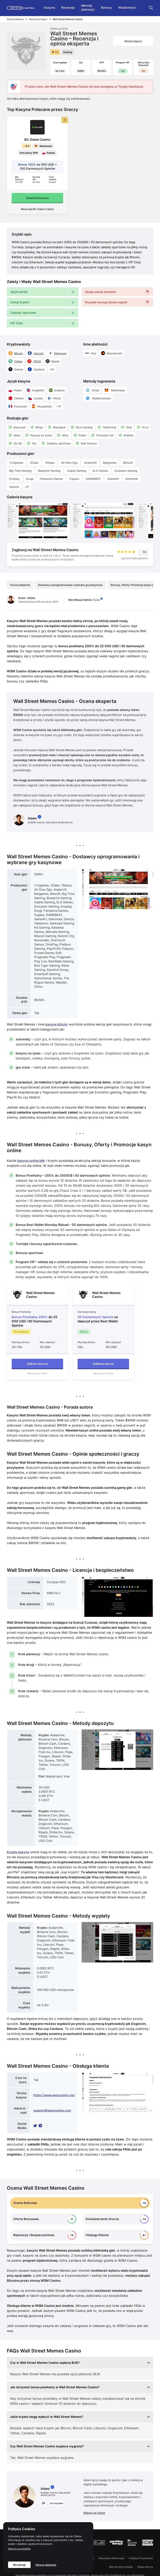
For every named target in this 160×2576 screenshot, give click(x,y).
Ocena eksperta (20, 585)
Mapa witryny (145, 2566)
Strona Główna (15, 19)
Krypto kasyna (18, 1852)
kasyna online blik (31, 1161)
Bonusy (106, 7)
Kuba (96, 599)
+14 (58, 406)
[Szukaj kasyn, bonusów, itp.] (151, 7)
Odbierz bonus (37, 1363)
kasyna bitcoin (56, 1024)
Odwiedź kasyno (37, 198)
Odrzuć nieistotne (45, 2564)
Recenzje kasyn (38, 19)
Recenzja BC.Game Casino (37, 209)
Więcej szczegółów (19, 2548)
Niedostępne (133, 41)
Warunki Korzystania (121, 2566)
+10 (51, 369)
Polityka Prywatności (141, 2558)
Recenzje (68, 7)
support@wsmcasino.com (52, 2110)
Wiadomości (127, 7)
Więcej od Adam (94, 2512)
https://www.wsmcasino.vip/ (54, 2095)
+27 (27, 486)
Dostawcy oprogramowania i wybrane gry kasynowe (70, 585)
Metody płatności (88, 7)
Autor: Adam (26, 597)
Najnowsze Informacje (111, 2558)
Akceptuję (19, 2564)
